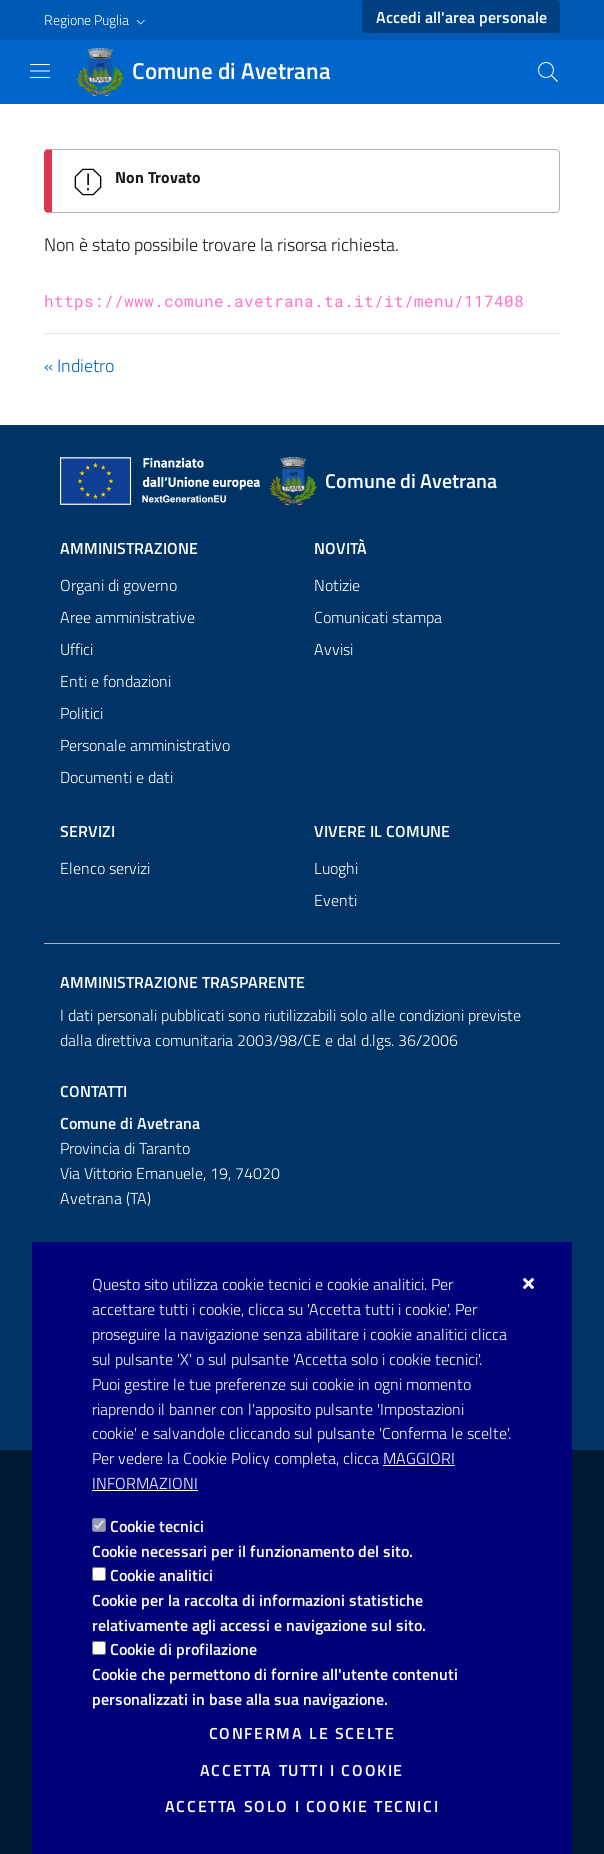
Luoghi (336, 868)
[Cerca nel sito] (548, 72)
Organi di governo (118, 585)
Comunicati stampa (378, 617)
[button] (97, 20)
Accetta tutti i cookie (302, 1770)
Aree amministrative (127, 617)
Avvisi (333, 649)
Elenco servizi (105, 868)
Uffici (76, 649)
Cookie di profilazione (183, 1649)
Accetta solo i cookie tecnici (302, 1806)
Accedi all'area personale (461, 17)
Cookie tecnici (157, 1526)
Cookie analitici (161, 1575)
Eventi (335, 900)
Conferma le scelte (302, 1733)
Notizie (337, 585)
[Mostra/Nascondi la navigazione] (40, 71)
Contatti (93, 1091)
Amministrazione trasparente (182, 982)
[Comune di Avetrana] (215, 72)
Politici (81, 713)
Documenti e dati (116, 777)
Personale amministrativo (145, 745)
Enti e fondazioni (115, 681)
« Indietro (79, 365)
